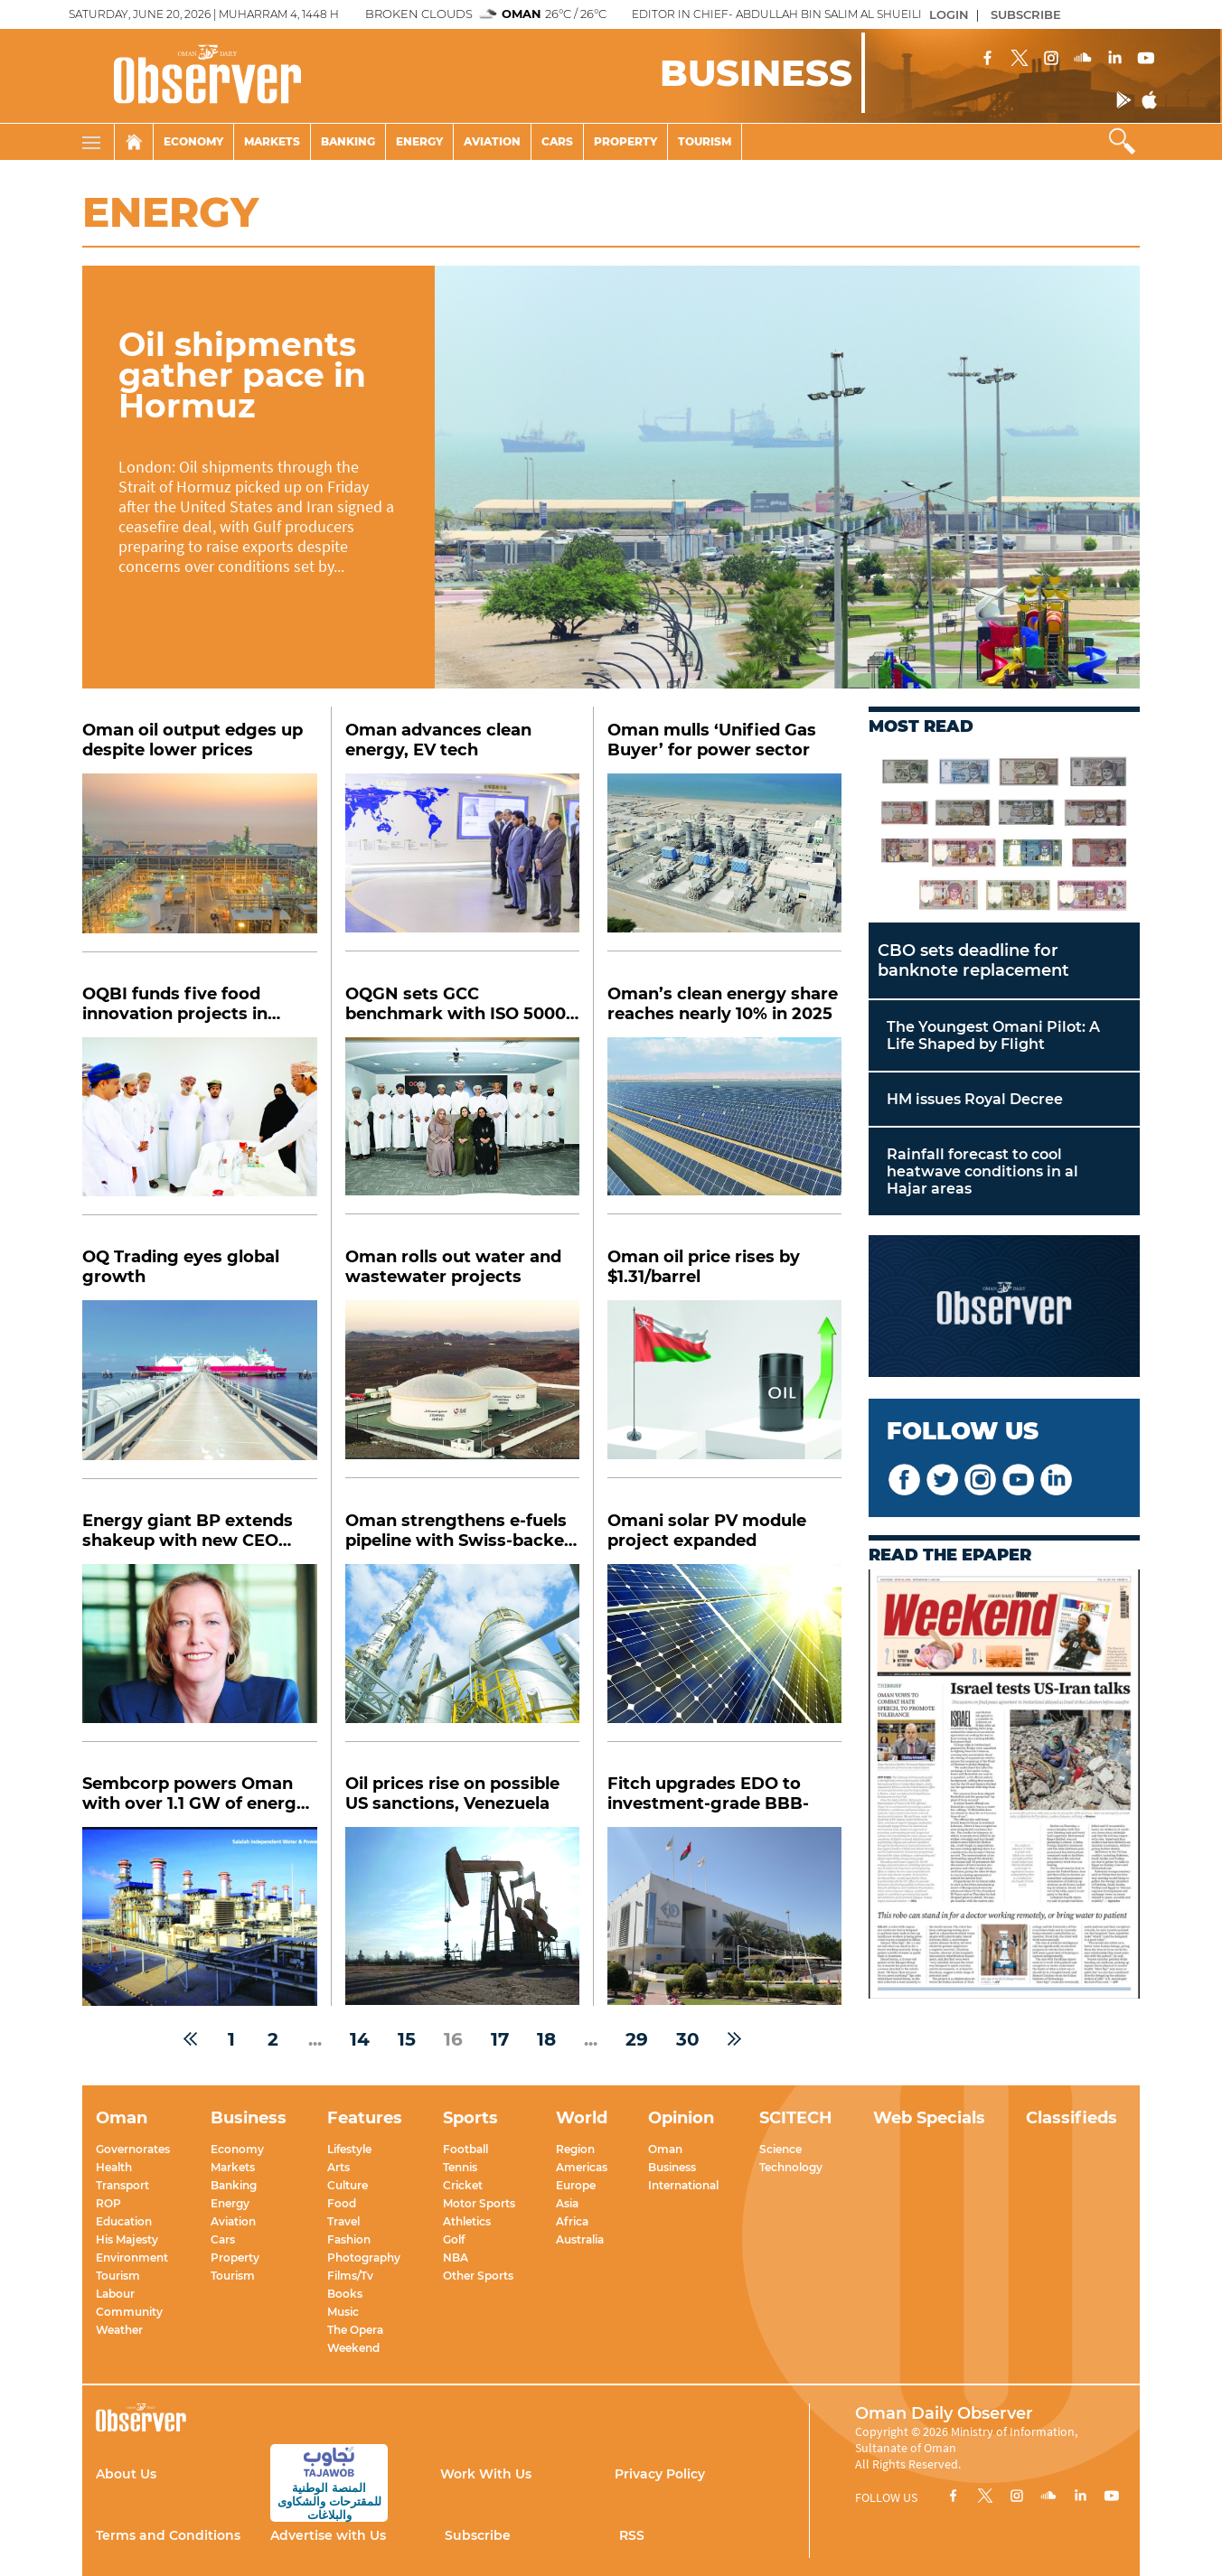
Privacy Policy (660, 2474)
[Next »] (734, 2039)
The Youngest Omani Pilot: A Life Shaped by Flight (993, 1035)
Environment (132, 2257)
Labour (115, 2293)
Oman (665, 2149)
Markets (272, 141)
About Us (126, 2474)
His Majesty (127, 2239)
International (683, 2185)
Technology (790, 2167)
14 (360, 2039)
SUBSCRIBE (1026, 14)
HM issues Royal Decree (975, 1099)
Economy (193, 141)
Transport (122, 2185)
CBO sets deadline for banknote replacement (973, 960)
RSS (631, 2535)
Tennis (460, 2167)
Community (129, 2311)
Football (465, 2149)
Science (780, 2149)
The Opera (355, 2330)
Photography (363, 2257)
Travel (343, 2221)
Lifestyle (349, 2149)
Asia (567, 2203)
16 (453, 2039)
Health (114, 2167)
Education (124, 2221)
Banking (348, 141)
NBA (455, 2257)
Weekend (353, 2348)
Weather (119, 2330)
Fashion (349, 2239)
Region (575, 2149)
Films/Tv (350, 2275)
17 (500, 2039)
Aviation (492, 141)
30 (688, 2039)
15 (407, 2039)
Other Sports (478, 2275)
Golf (454, 2239)
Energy (419, 141)
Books (344, 2293)
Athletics (467, 2221)
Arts (338, 2167)
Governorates (133, 2149)
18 (546, 2039)
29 (636, 2039)
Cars (557, 141)
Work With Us (485, 2474)
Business (672, 2167)
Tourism (704, 141)
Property (625, 141)
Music (343, 2311)
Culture (347, 2185)
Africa (572, 2221)
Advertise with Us (328, 2535)
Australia (580, 2239)
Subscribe (478, 2535)
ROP (108, 2203)
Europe (576, 2185)
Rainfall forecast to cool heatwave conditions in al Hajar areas (982, 1171)
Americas (581, 2167)
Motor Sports (479, 2203)
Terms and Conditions (168, 2535)
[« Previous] (190, 2039)
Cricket (463, 2185)
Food (341, 2203)
